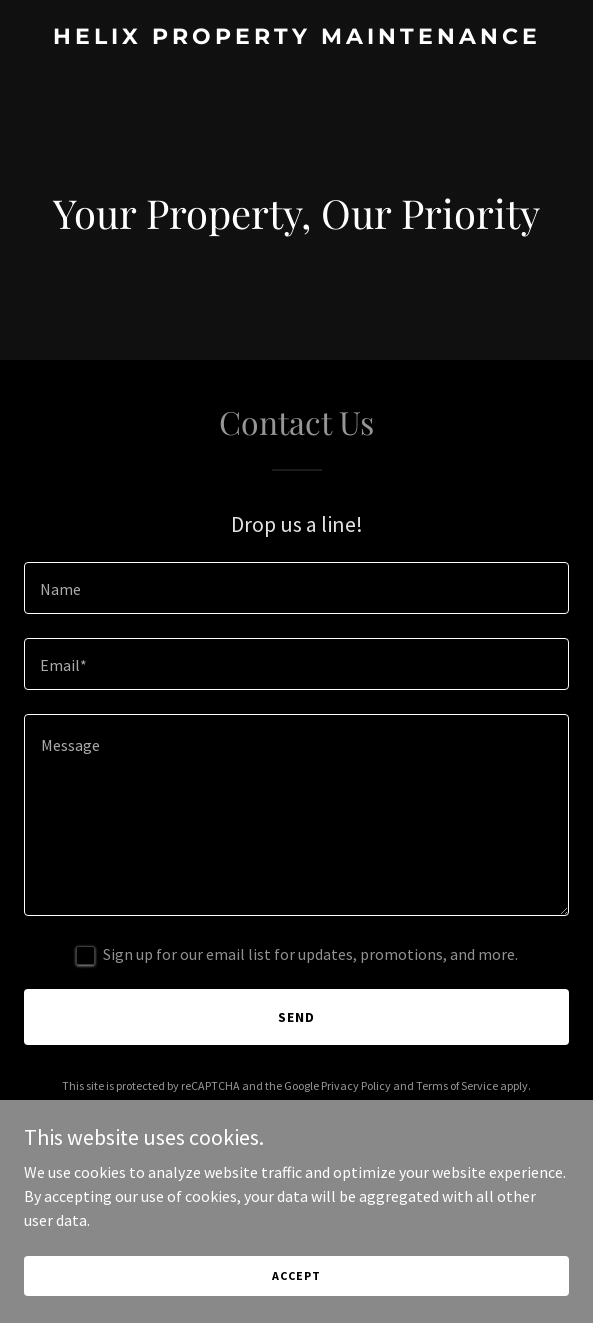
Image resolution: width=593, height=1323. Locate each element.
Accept (296, 1275)
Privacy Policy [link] (356, 1085)
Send (296, 1017)
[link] (296, 38)
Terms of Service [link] (457, 1085)
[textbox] (296, 588)
